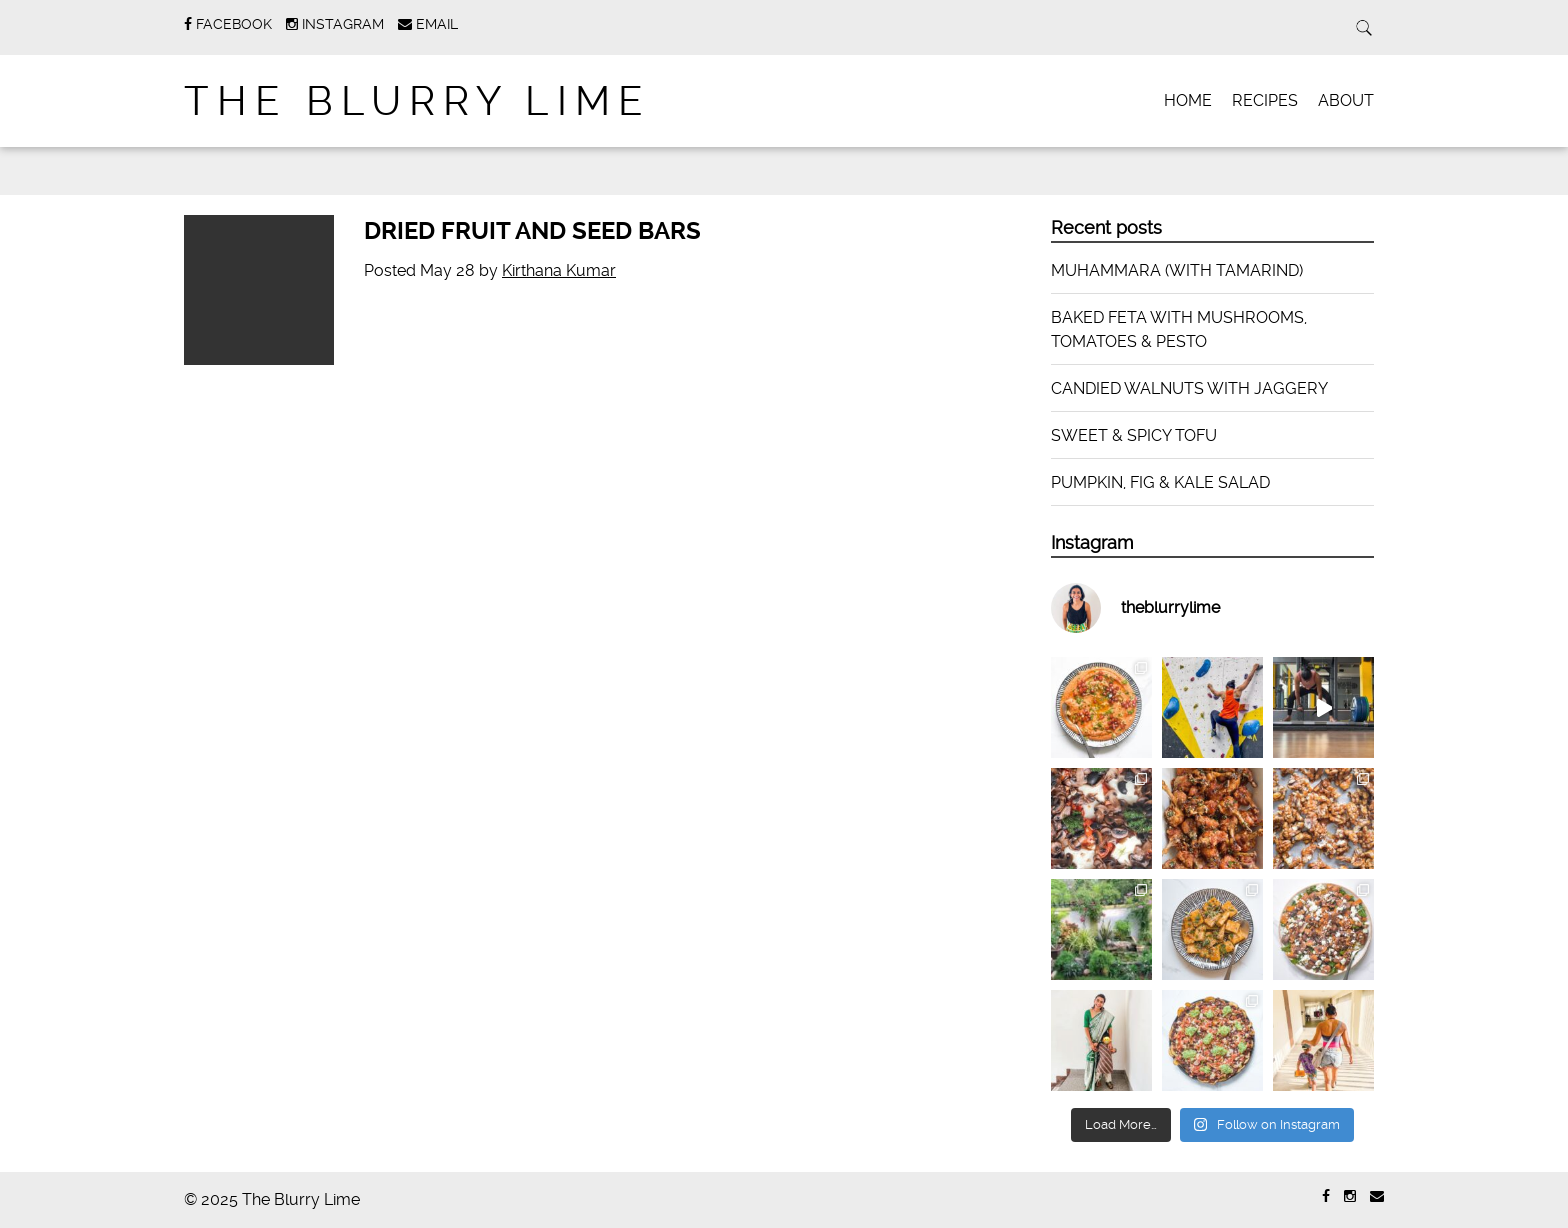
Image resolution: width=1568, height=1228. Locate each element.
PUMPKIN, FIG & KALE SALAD (1160, 482)
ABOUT (1346, 100)
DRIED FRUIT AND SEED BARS (532, 231)
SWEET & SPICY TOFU (1134, 435)
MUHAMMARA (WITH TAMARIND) (1177, 270)
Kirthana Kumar (559, 270)
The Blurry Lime (417, 101)
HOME (1188, 100)
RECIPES (1265, 100)
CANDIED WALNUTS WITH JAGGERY (1189, 388)
